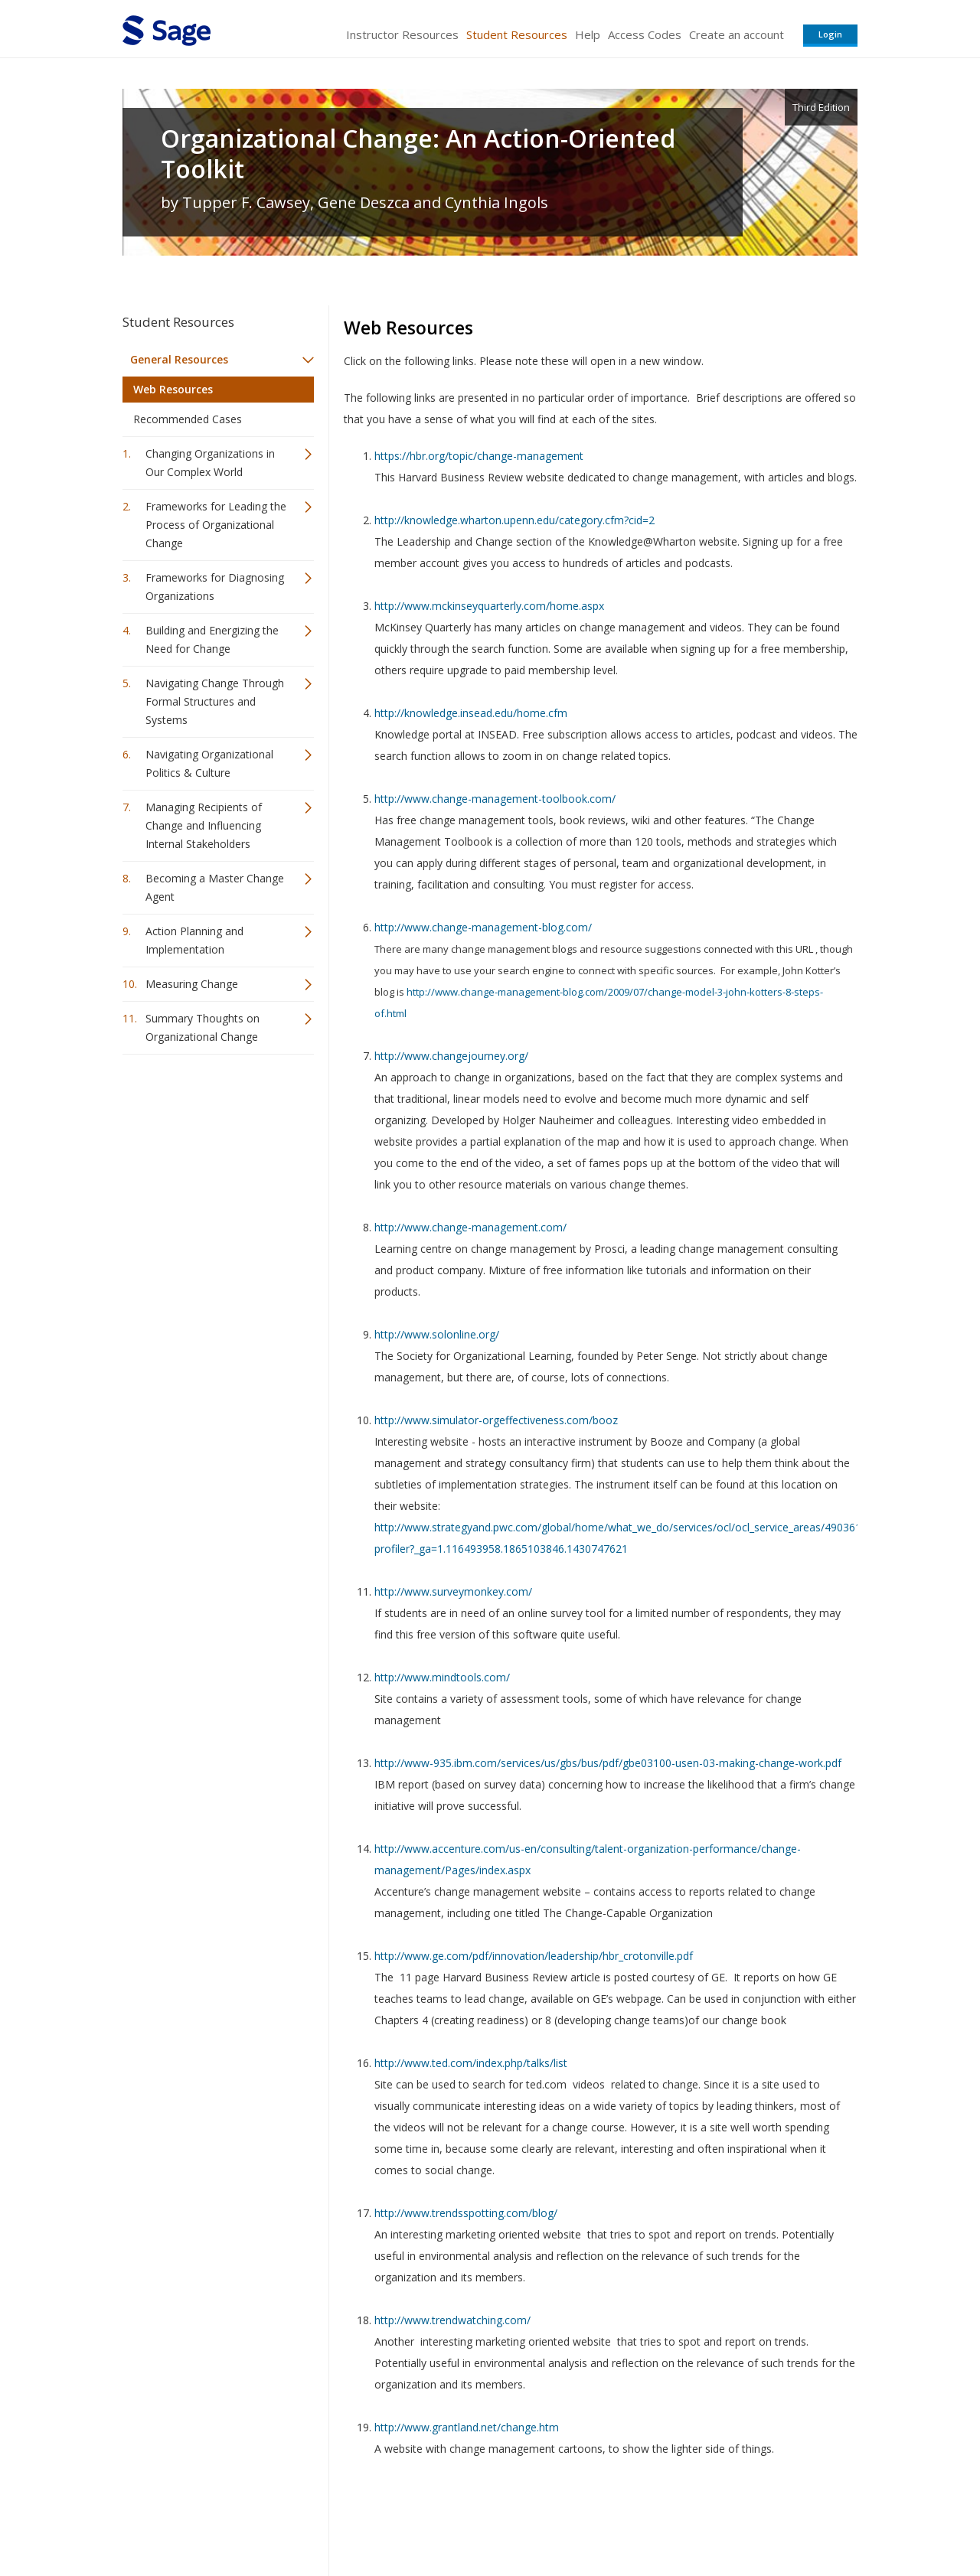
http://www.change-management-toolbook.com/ (495, 798)
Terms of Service (577, 2519)
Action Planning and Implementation (194, 940)
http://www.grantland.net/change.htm (466, 2427)
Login (830, 34)
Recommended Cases (187, 419)
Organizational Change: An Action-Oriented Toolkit (418, 153)
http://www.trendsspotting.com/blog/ (465, 2213)
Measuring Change (191, 984)
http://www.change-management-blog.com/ (483, 927)
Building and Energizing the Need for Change (212, 639)
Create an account (736, 34)
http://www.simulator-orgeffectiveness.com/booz (496, 1420)
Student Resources (516, 34)
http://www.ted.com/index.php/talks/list (470, 2063)
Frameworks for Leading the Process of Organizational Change (215, 524)
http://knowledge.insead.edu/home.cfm (470, 713)
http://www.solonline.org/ (436, 1334)
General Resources (179, 359)
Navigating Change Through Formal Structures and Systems (214, 701)
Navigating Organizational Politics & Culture (209, 763)
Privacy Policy (756, 2519)
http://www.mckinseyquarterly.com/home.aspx (489, 605)
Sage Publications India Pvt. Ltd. (344, 2519)
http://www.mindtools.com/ (442, 1677)
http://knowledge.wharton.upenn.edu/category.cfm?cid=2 (514, 520)
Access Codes (644, 34)
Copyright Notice (671, 2519)
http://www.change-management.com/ (470, 1227)
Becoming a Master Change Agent (214, 887)
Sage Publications (209, 2519)
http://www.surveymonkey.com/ (453, 1591)
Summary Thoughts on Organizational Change (202, 1027)
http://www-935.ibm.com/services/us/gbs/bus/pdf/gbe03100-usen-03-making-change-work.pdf (607, 1763)
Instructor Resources (402, 34)
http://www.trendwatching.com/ (452, 2320)
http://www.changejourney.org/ (451, 1055)
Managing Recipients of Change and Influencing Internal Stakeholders (203, 825)
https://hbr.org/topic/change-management (478, 455)
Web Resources (173, 389)
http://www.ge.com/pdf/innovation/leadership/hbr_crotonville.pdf (533, 1955)
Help (587, 34)
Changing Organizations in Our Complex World (210, 462)
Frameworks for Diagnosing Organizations (214, 586)
